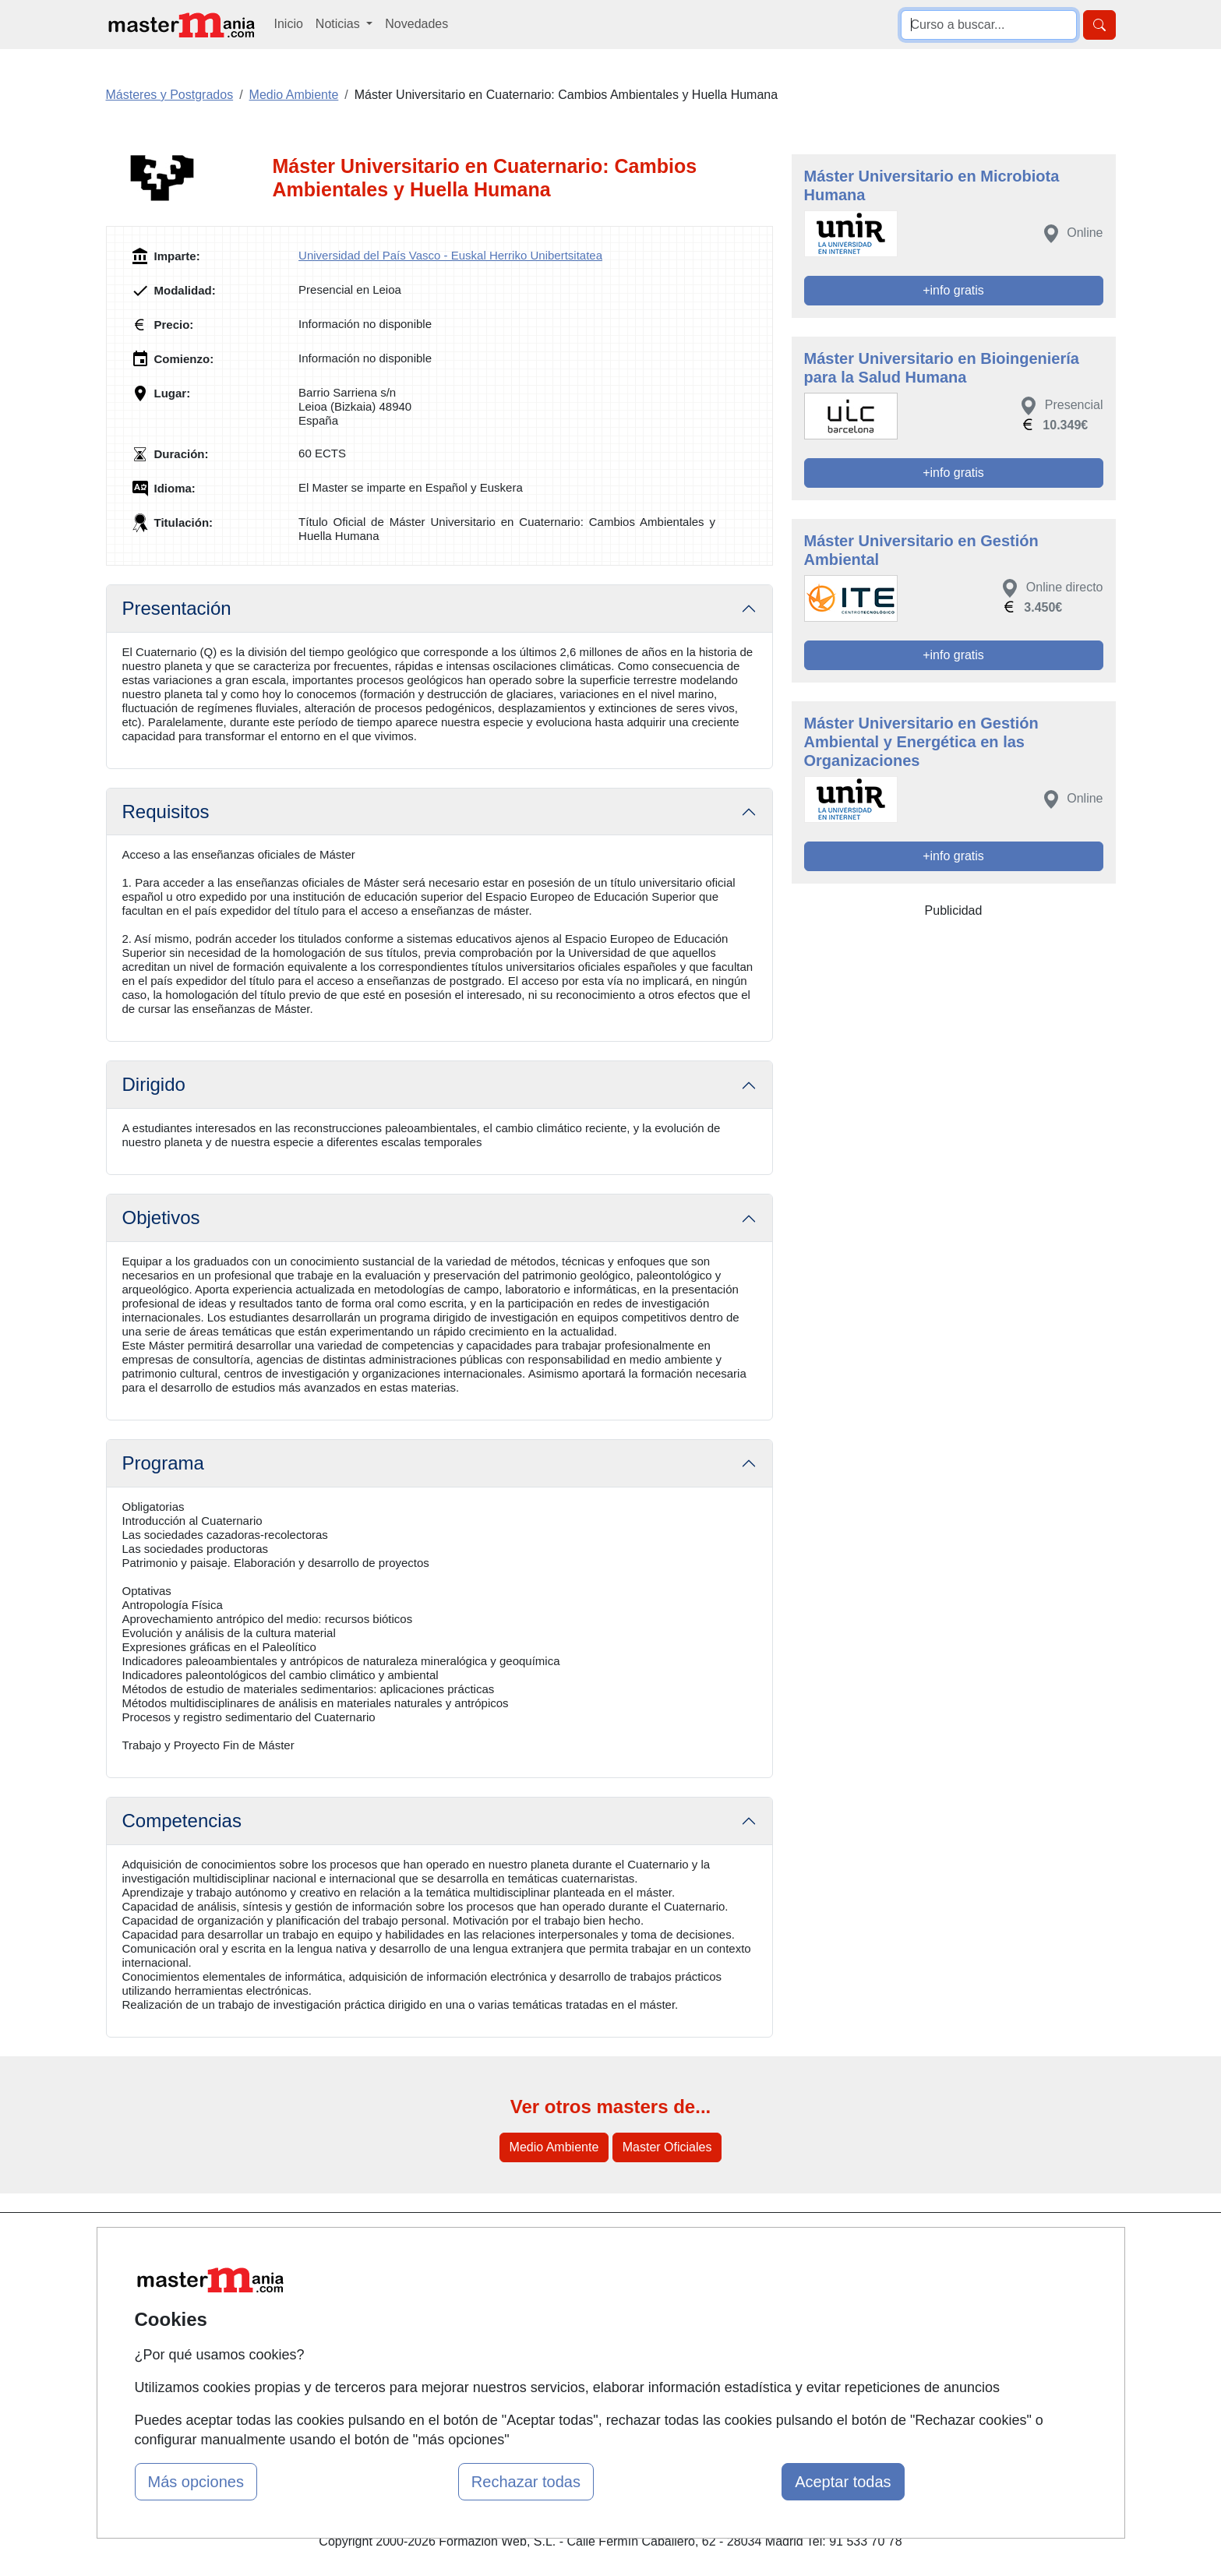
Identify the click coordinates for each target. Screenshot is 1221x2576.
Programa (163, 1462)
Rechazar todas (526, 2481)
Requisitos (166, 811)
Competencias (182, 1820)
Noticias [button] (339, 23)
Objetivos (161, 1217)
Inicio (288, 23)
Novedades (416, 23)
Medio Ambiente (554, 2147)
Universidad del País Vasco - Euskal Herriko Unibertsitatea (450, 255)
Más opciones (196, 2481)
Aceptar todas (843, 2481)
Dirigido (153, 1084)
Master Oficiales (667, 2147)
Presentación (176, 608)
